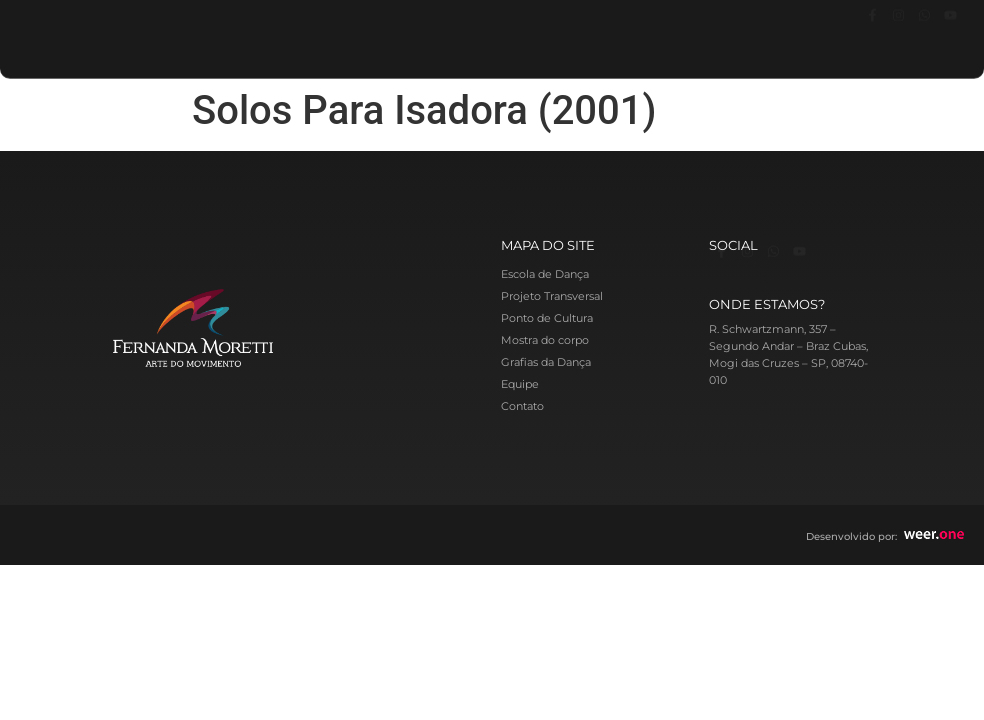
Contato (522, 406)
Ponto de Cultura (547, 318)
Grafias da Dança (546, 362)
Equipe (520, 384)
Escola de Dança (545, 274)
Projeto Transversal (552, 296)
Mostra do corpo (545, 340)
